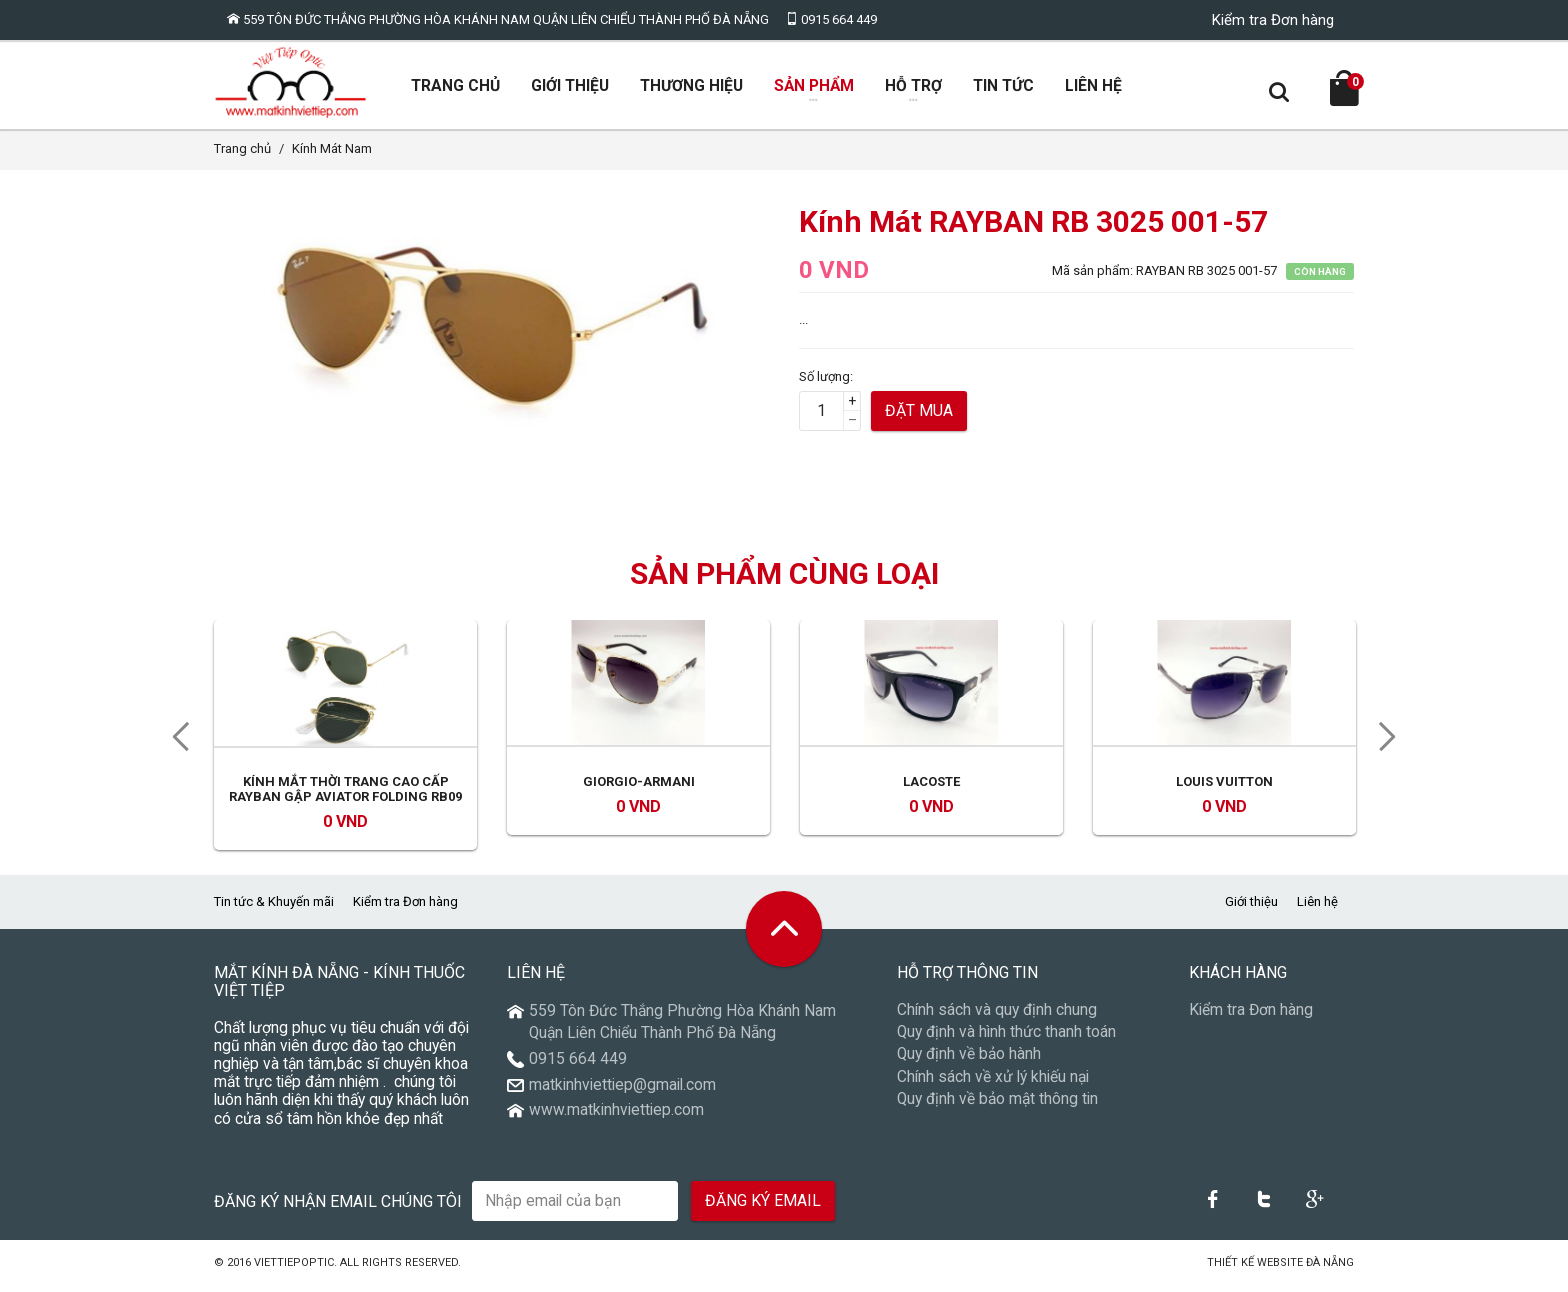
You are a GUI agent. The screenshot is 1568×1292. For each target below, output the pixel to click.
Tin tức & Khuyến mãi (274, 910)
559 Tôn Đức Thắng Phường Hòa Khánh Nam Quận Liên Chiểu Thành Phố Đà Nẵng (498, 19)
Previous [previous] (174, 746)
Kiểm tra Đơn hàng (1273, 20)
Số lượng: (826, 384)
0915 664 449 (831, 19)
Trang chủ (242, 157)
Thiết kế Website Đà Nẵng (1280, 1271)
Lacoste (931, 789)
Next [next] (1394, 746)
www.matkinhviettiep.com (616, 1119)
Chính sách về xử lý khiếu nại (993, 1085)
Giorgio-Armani (639, 789)
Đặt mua (919, 419)
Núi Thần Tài (1168, 1271)
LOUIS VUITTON (1224, 789)
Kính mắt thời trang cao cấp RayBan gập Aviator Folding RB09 (345, 797)
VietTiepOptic (294, 1271)
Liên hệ (1317, 910)
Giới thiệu (1251, 910)
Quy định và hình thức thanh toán (1006, 1041)
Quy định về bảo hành (969, 1063)
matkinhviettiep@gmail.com (622, 1093)
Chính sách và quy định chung (997, 1019)
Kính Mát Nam (332, 157)
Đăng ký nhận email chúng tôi (338, 1209)
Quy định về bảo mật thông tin (997, 1108)
